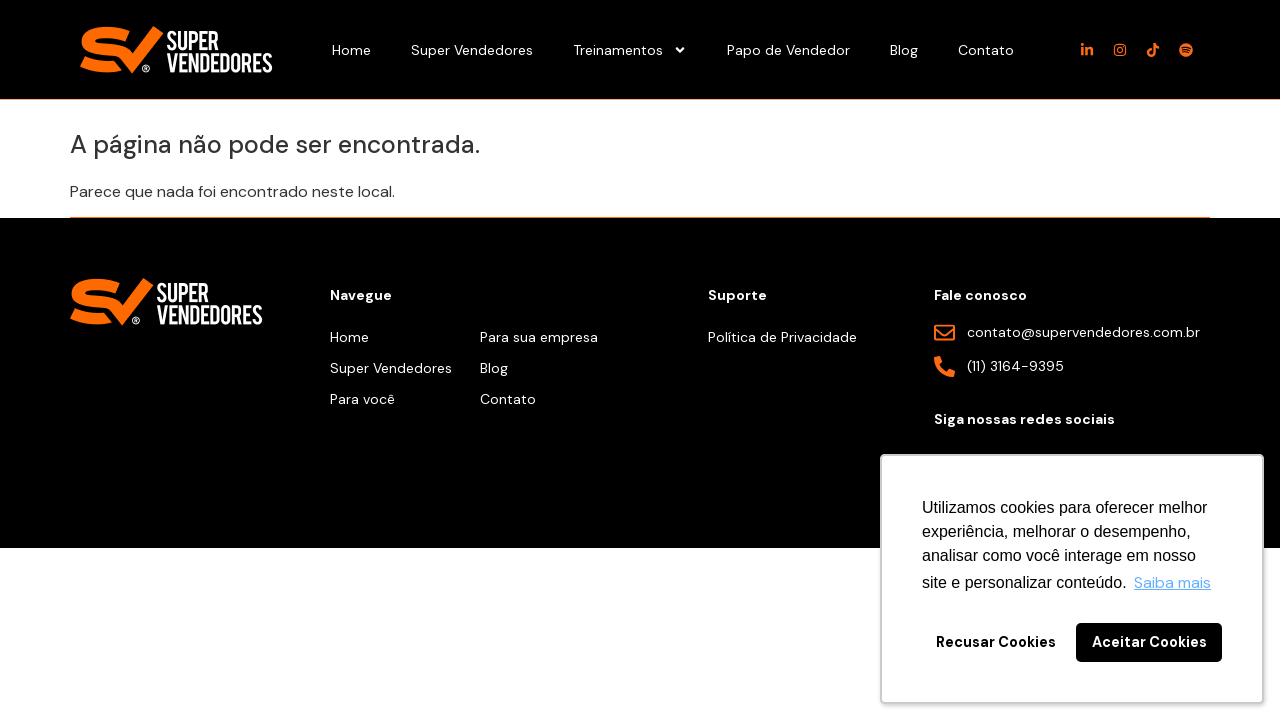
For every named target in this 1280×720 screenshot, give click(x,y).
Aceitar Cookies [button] (1149, 642)
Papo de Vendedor (788, 50)
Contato (986, 50)
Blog (904, 50)
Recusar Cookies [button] (996, 642)
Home (351, 50)
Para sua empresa (539, 337)
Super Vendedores (472, 50)
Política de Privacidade (782, 337)
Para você (362, 399)
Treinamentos (630, 50)
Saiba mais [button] (1172, 582)
